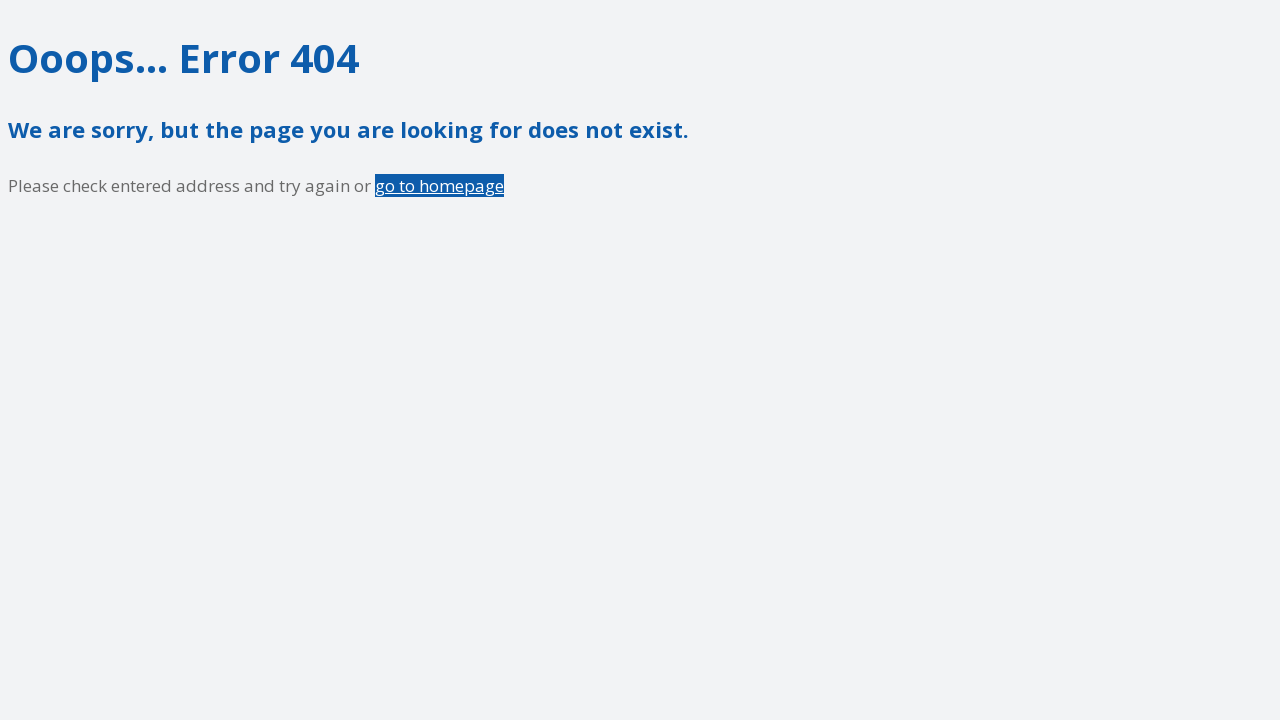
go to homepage (439, 185)
